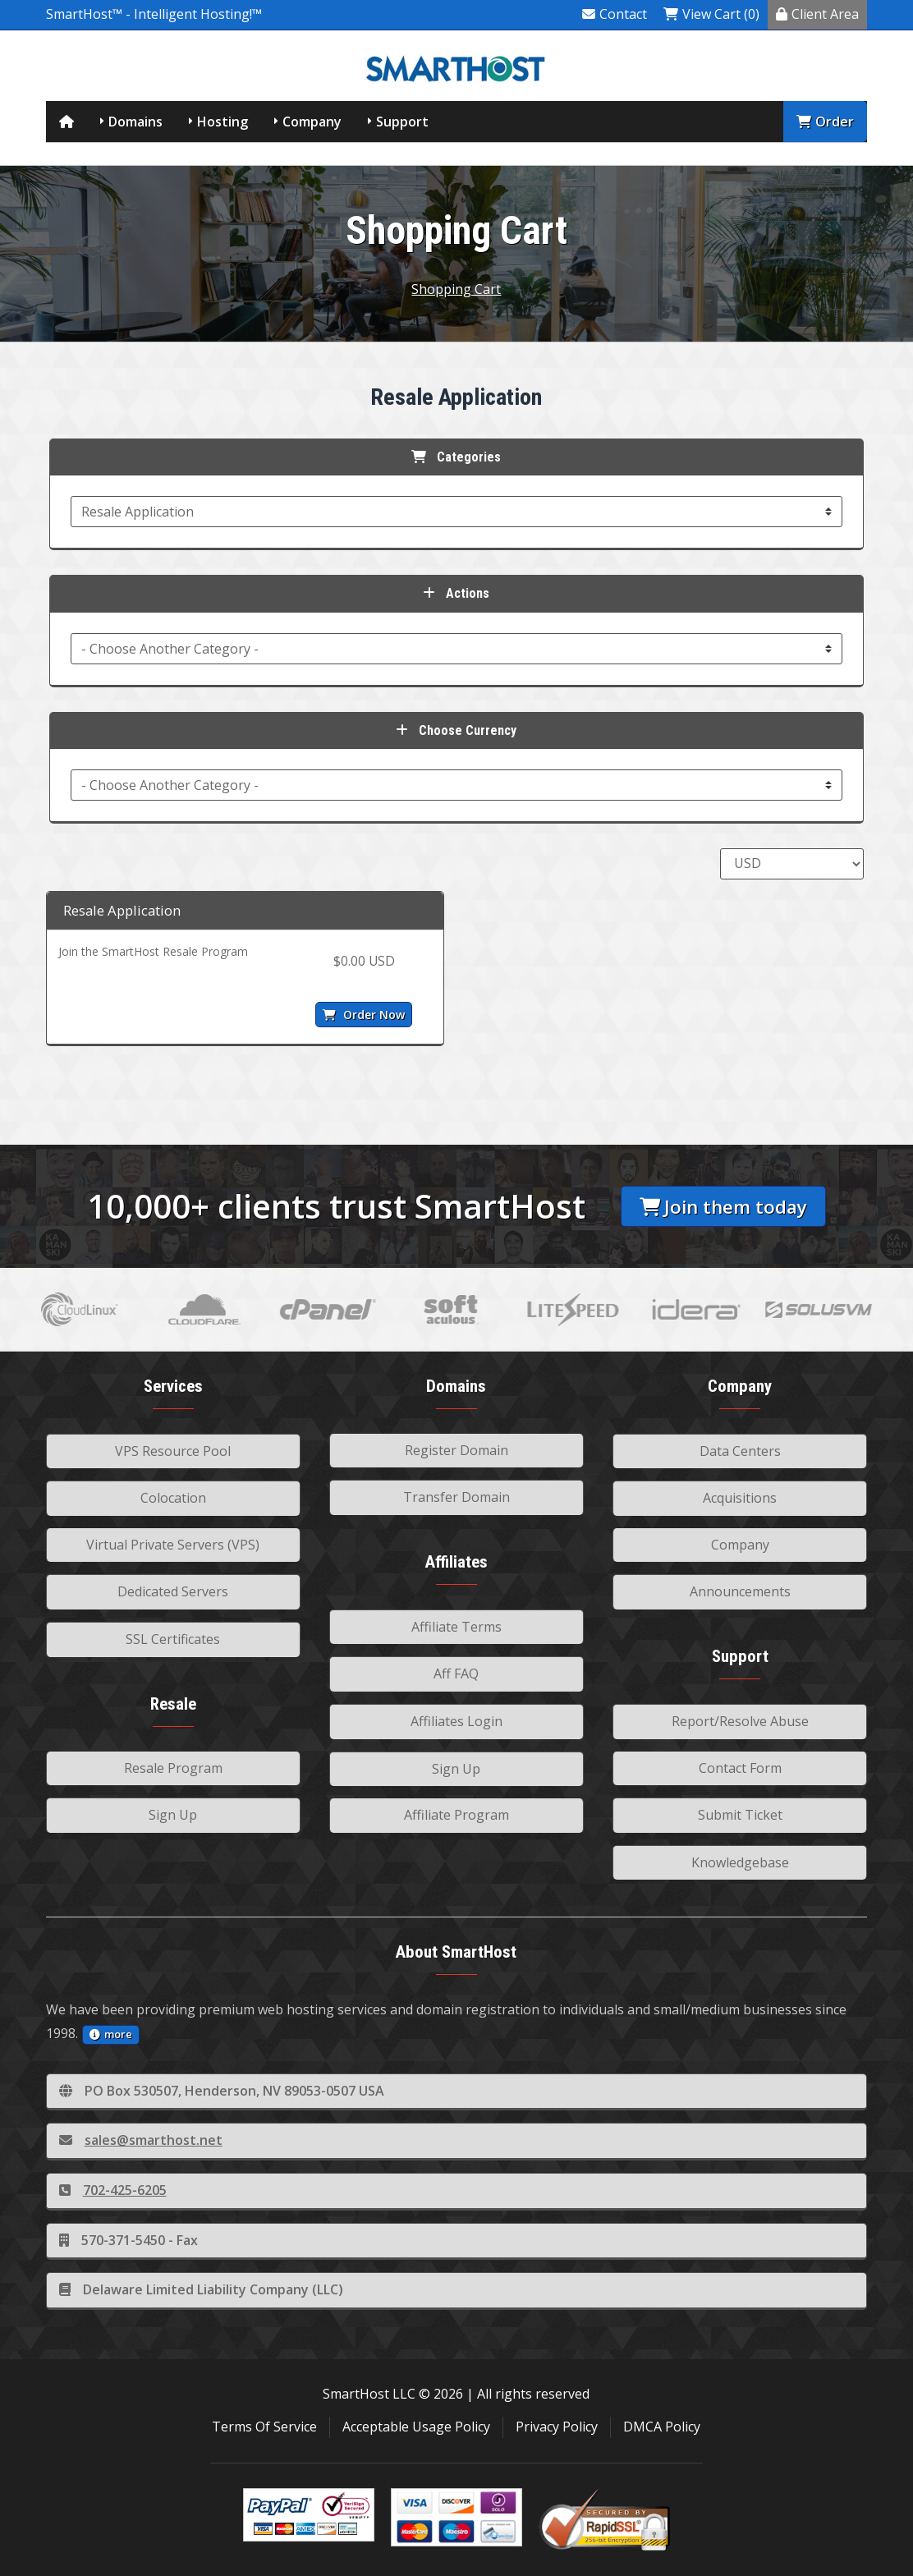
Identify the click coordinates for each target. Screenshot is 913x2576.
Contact (614, 14)
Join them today (723, 1206)
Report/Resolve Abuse (740, 1721)
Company (312, 121)
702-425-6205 (113, 2190)
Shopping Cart (456, 289)
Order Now (364, 1014)
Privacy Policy (557, 2427)
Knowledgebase (740, 1862)
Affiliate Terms (456, 1627)
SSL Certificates (173, 1639)
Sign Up (173, 1815)
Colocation (173, 1498)
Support (402, 121)
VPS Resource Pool (173, 1451)
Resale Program (173, 1768)
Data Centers (740, 1451)
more (110, 2034)
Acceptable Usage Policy (416, 2427)
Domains (135, 121)
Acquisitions (740, 1498)
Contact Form (740, 1768)
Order (825, 121)
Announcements (740, 1591)
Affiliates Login (456, 1721)
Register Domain (456, 1450)
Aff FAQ (456, 1674)
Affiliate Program (456, 1815)
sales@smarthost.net (141, 2140)
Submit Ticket (740, 1815)
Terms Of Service (264, 2427)
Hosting (222, 121)
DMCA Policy (661, 2427)
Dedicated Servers (172, 1591)
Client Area (817, 14)
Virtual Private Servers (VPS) (172, 1545)
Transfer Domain (456, 1497)
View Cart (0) (711, 14)
